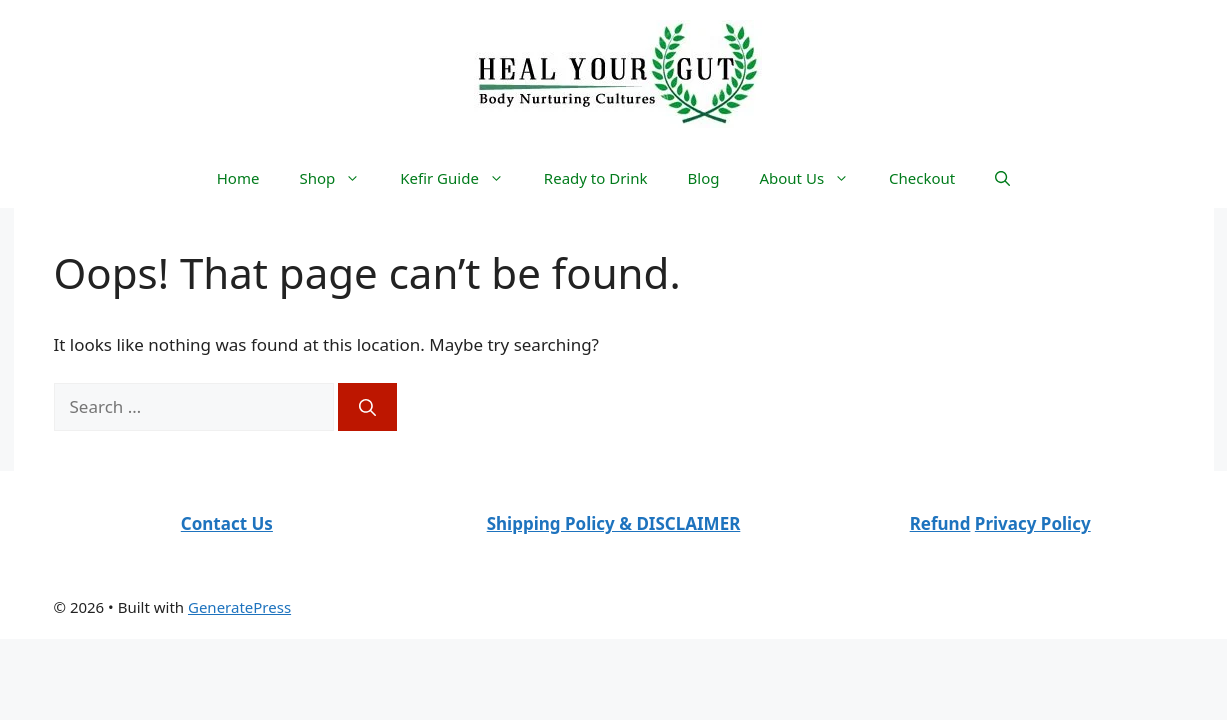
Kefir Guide (462, 178)
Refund (940, 523)
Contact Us (227, 523)
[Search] (367, 407)
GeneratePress (239, 607)
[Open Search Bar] (1002, 178)
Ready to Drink (596, 178)
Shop (339, 178)
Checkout (922, 178)
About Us (814, 178)
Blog (704, 178)
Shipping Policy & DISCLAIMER (614, 523)
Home (238, 178)
